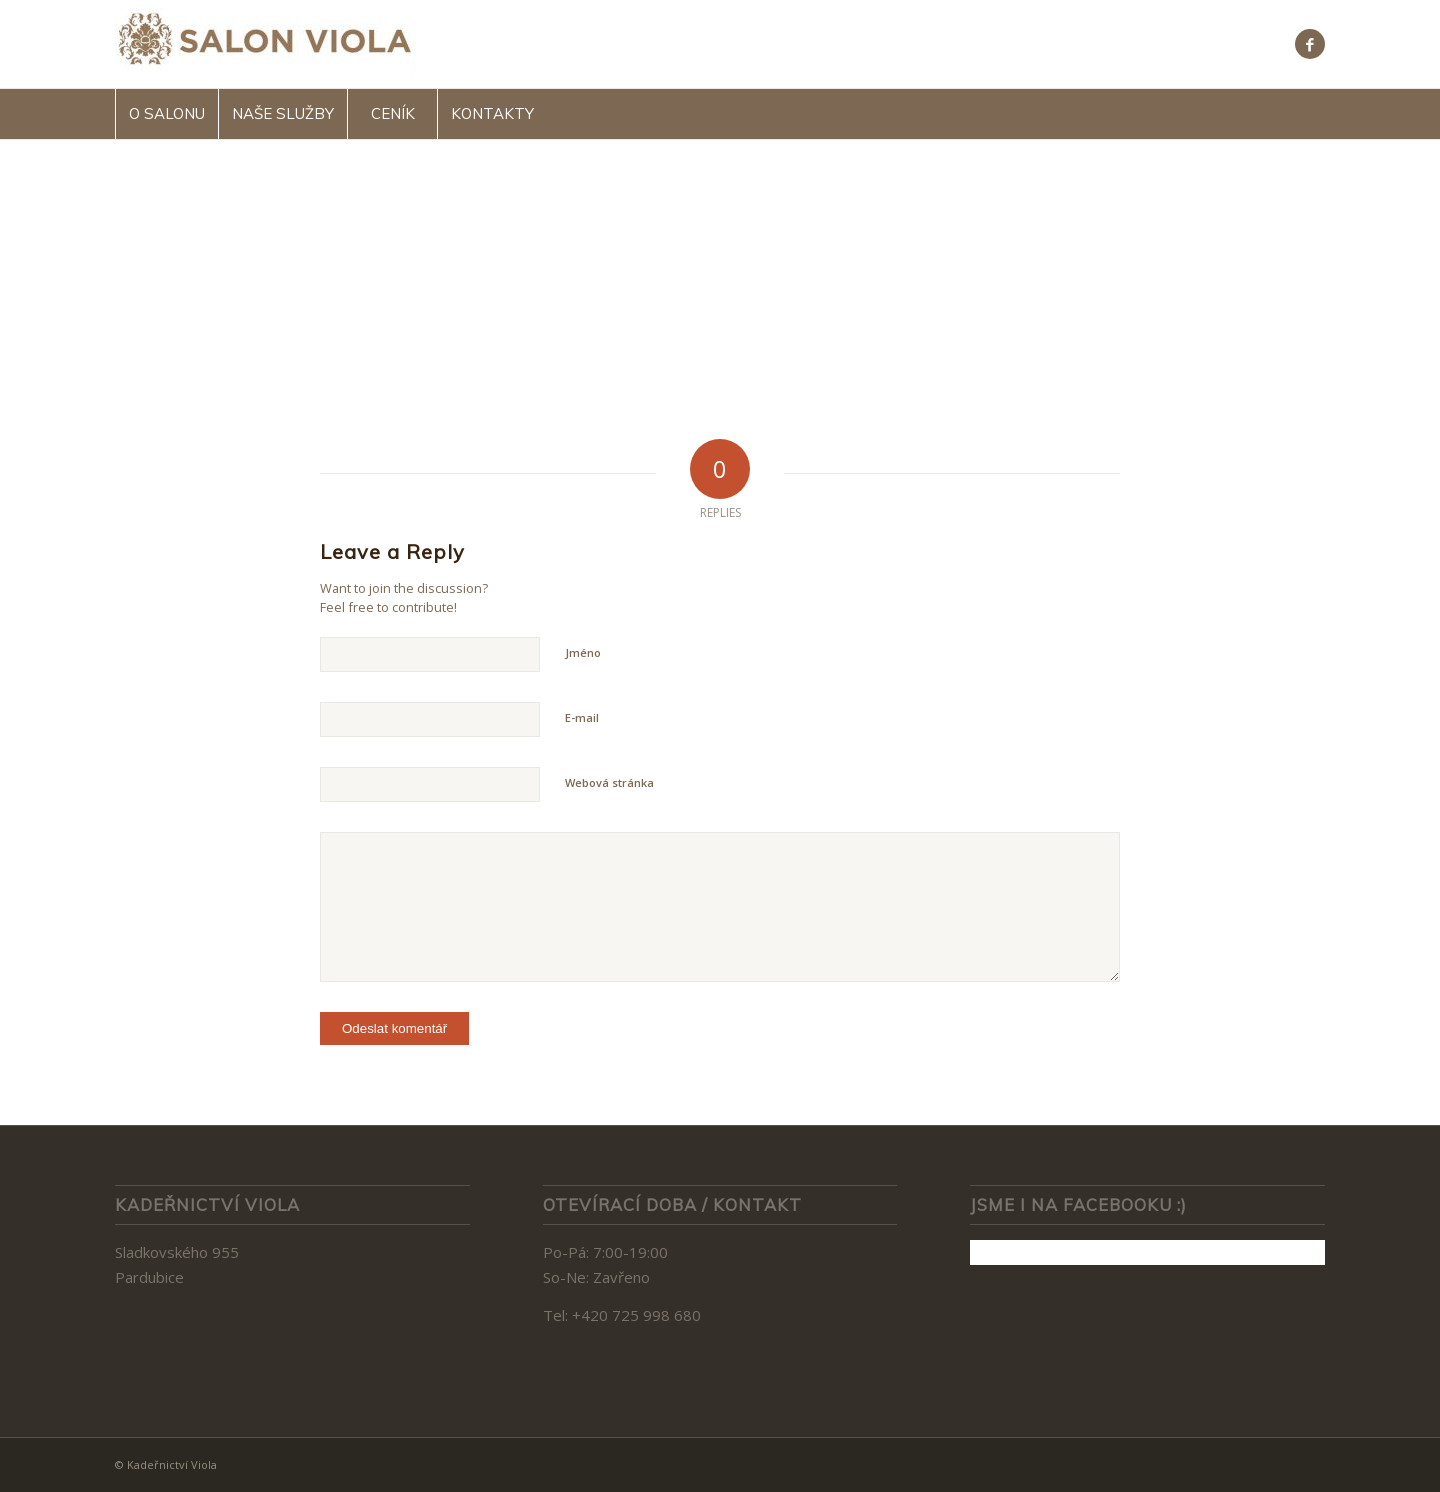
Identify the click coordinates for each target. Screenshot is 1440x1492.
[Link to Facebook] (1310, 44)
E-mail (582, 717)
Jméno (583, 652)
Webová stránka (609, 782)
